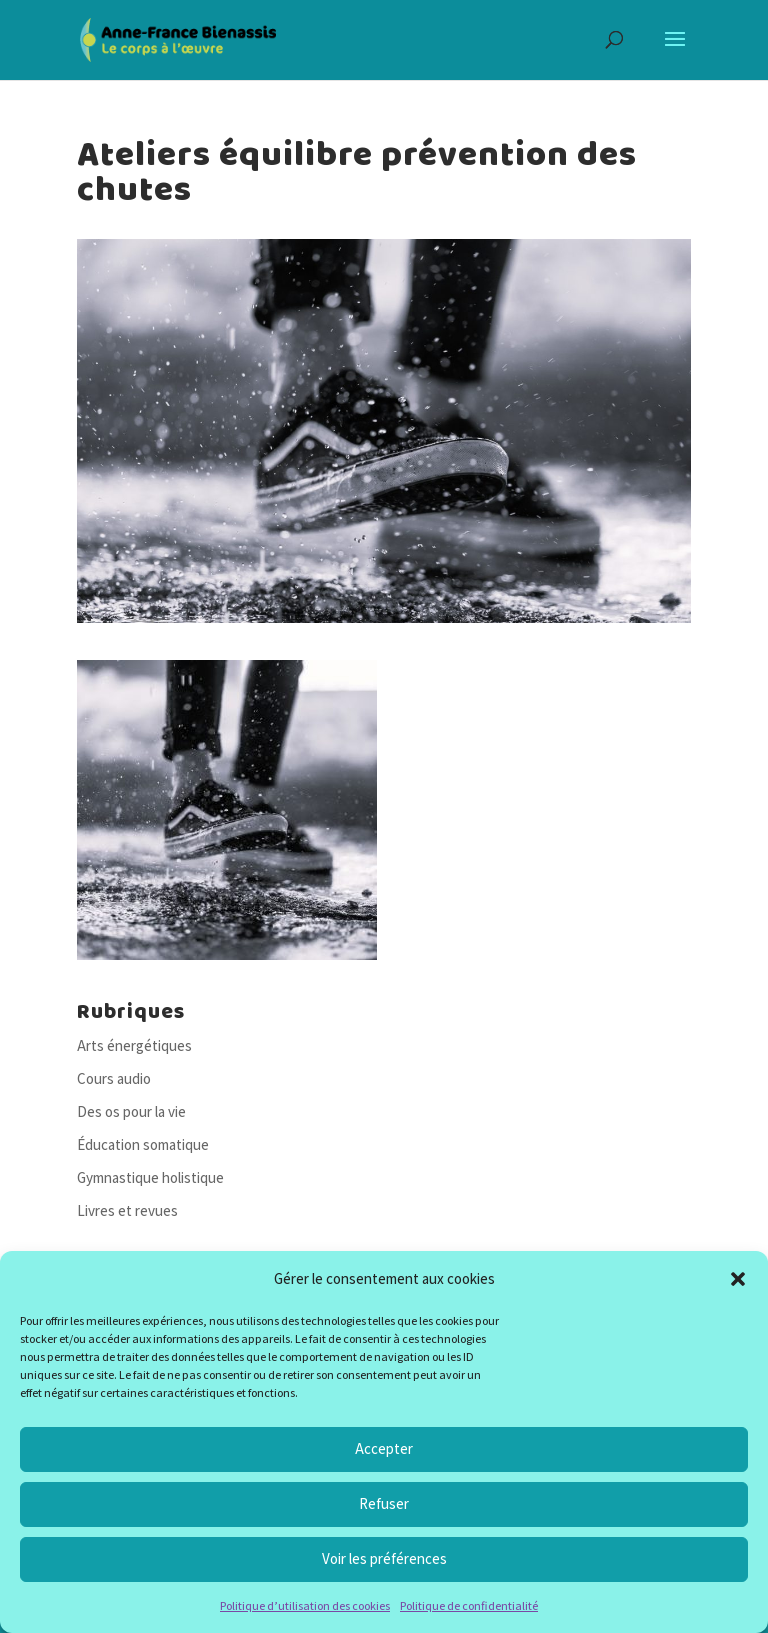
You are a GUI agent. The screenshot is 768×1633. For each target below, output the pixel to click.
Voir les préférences (384, 1558)
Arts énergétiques (134, 1045)
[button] (738, 1279)
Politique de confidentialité (469, 1605)
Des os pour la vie (131, 1111)
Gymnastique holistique (150, 1177)
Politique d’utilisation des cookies (305, 1605)
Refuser (384, 1503)
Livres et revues (127, 1210)
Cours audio (114, 1078)
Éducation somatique (143, 1144)
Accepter (384, 1448)
